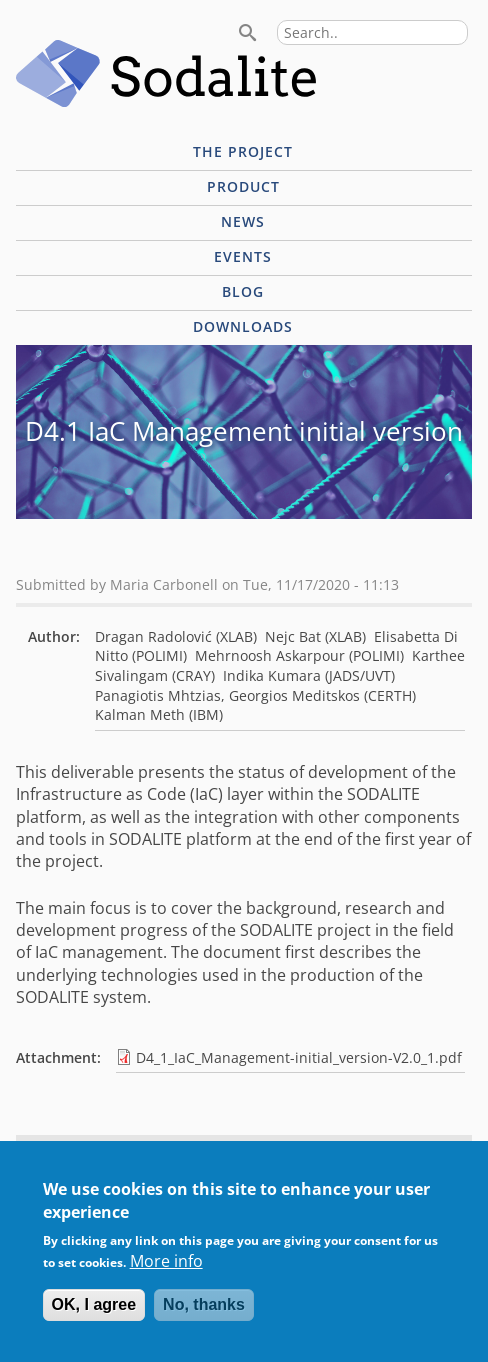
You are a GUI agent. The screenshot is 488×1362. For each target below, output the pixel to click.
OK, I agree (94, 1318)
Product (243, 186)
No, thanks (204, 1318)
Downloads (243, 326)
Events (243, 256)
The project (243, 151)
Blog (243, 291)
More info (166, 1275)
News (243, 221)
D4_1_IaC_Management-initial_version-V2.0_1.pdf (299, 1057)
